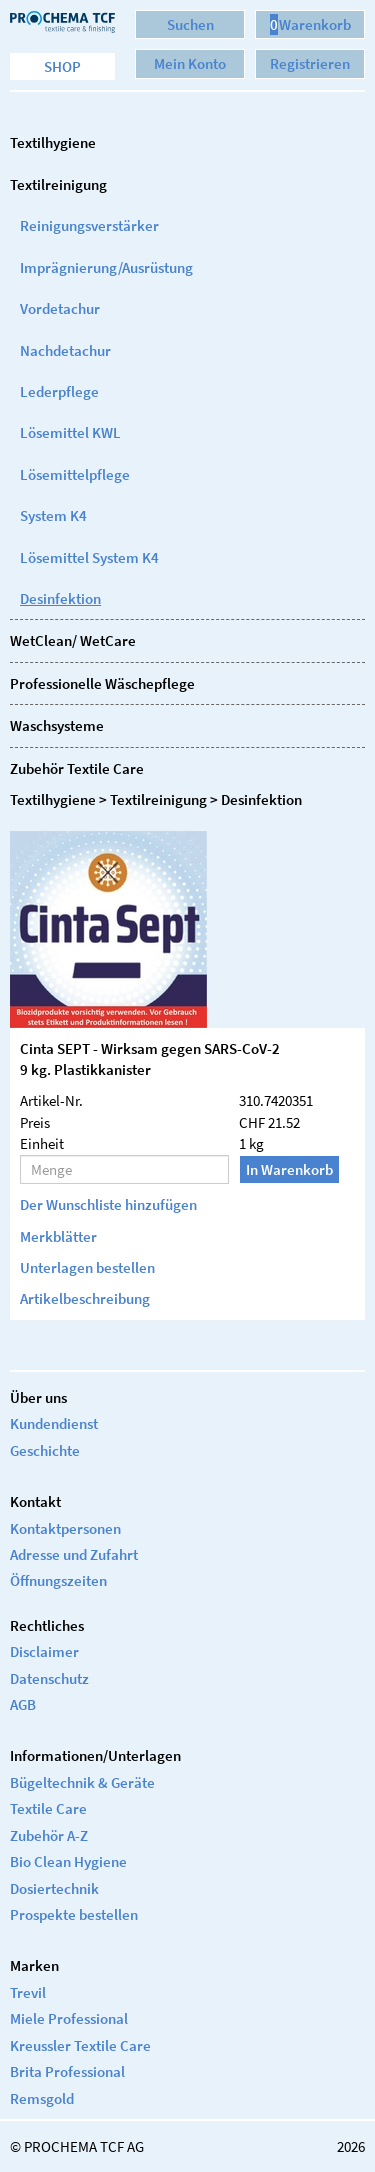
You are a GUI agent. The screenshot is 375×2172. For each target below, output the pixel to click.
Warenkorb (310, 24)
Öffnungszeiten (58, 1580)
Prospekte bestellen (74, 1914)
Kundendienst (54, 1423)
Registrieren (310, 63)
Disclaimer (44, 1651)
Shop (62, 66)
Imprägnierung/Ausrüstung (106, 267)
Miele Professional (69, 2018)
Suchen (190, 24)
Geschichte (45, 1450)
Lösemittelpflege (75, 474)
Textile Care (48, 1808)
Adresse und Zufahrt (74, 1554)
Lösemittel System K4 (89, 557)
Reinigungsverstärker (89, 225)
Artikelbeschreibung (85, 1298)
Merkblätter (58, 1236)
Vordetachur (60, 308)
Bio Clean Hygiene (68, 1861)
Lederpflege (59, 391)
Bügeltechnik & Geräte (82, 1782)
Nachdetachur (65, 350)
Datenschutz (49, 1678)
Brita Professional (67, 2071)
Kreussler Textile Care (80, 2045)
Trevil (28, 1992)
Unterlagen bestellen (87, 1267)
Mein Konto (190, 63)
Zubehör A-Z (49, 1835)
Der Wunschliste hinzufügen (108, 1204)
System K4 (53, 515)
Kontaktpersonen (65, 1528)
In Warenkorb (289, 1169)
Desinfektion (60, 598)
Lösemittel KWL (70, 432)
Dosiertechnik (54, 1888)
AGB (23, 1704)
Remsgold (42, 2098)
